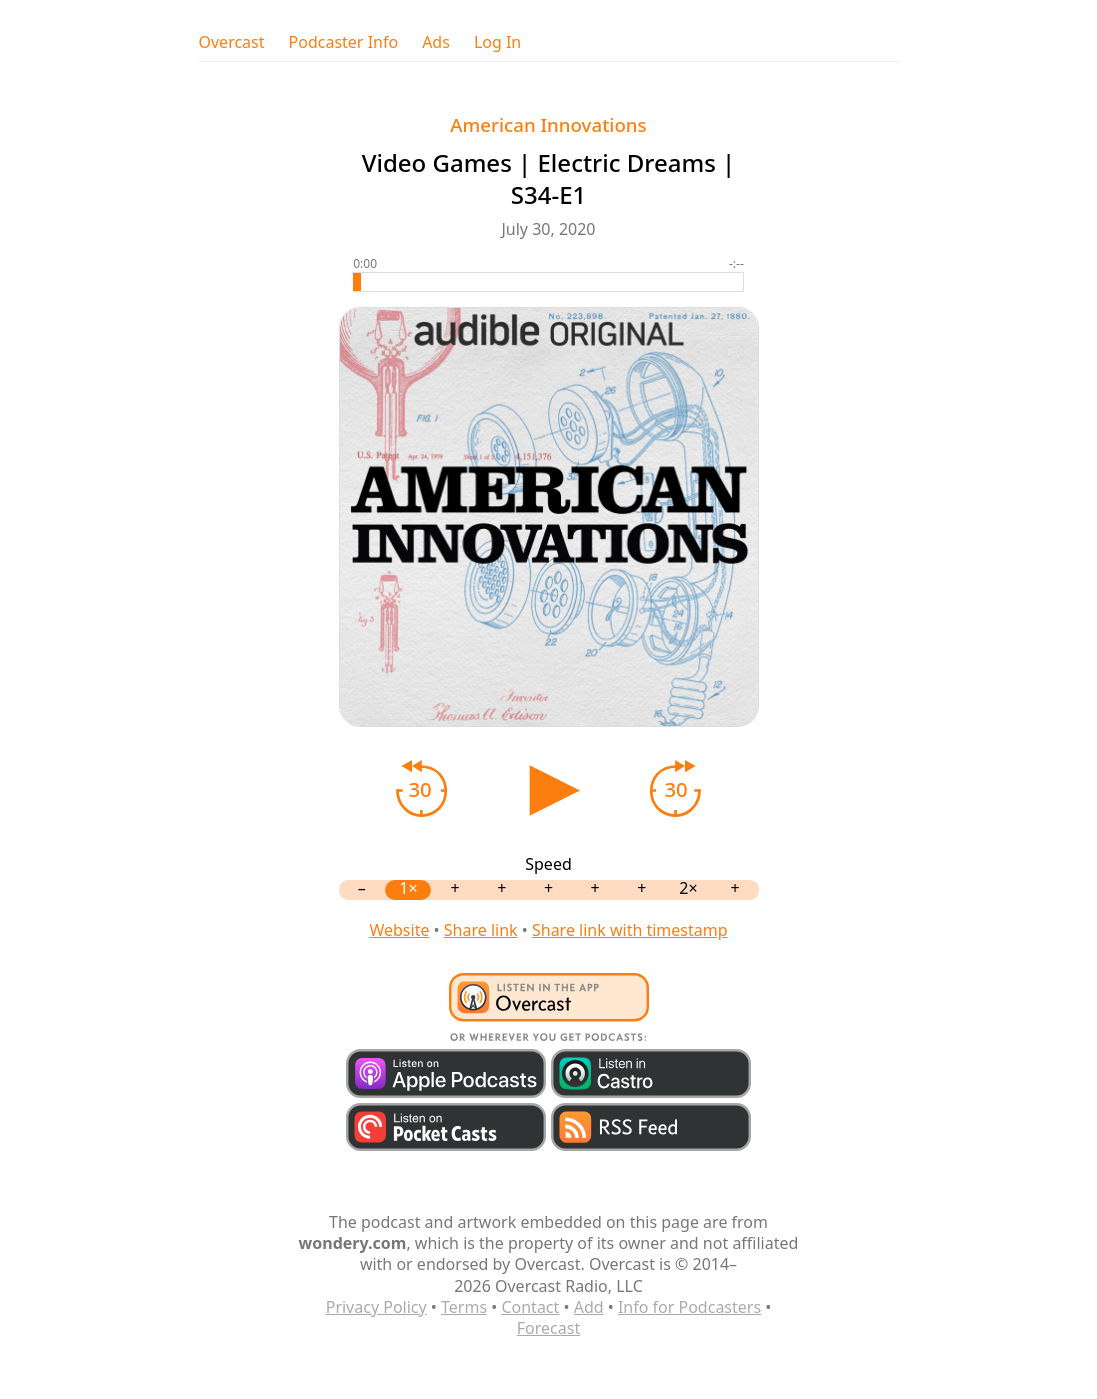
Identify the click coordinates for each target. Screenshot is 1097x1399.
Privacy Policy (376, 1307)
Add (589, 1307)
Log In (497, 42)
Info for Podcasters (689, 1307)
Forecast (548, 1328)
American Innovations (548, 124)
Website (399, 930)
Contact (530, 1307)
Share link (481, 930)
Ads (436, 42)
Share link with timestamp (630, 930)
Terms (464, 1307)
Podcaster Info (344, 42)
